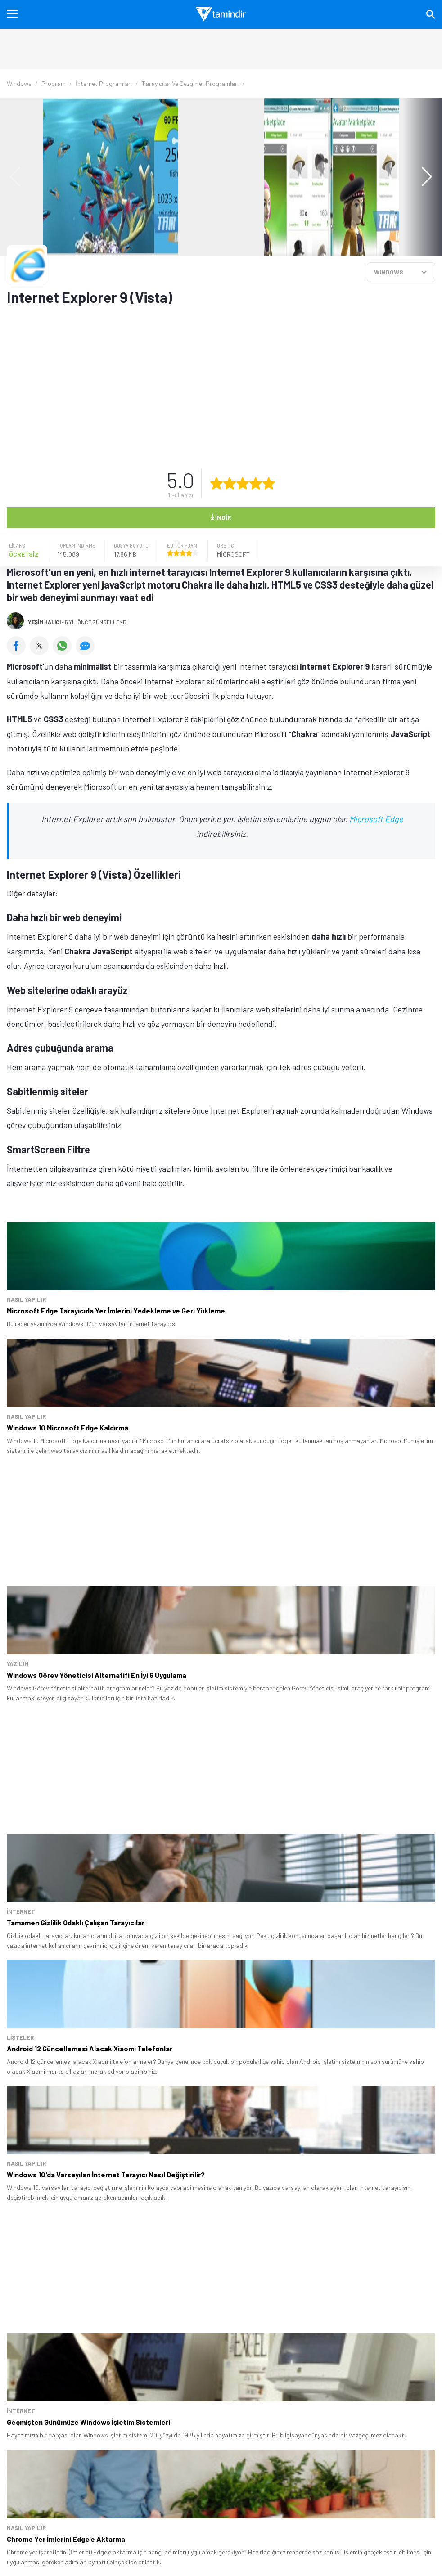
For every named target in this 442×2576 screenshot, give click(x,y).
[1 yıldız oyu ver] (216, 483)
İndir (221, 516)
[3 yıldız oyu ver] (242, 483)
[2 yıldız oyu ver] (229, 483)
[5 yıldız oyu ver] (268, 483)
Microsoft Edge (376, 819)
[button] (422, 177)
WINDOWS (388, 272)
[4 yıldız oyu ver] (255, 483)
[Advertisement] (205, 382)
